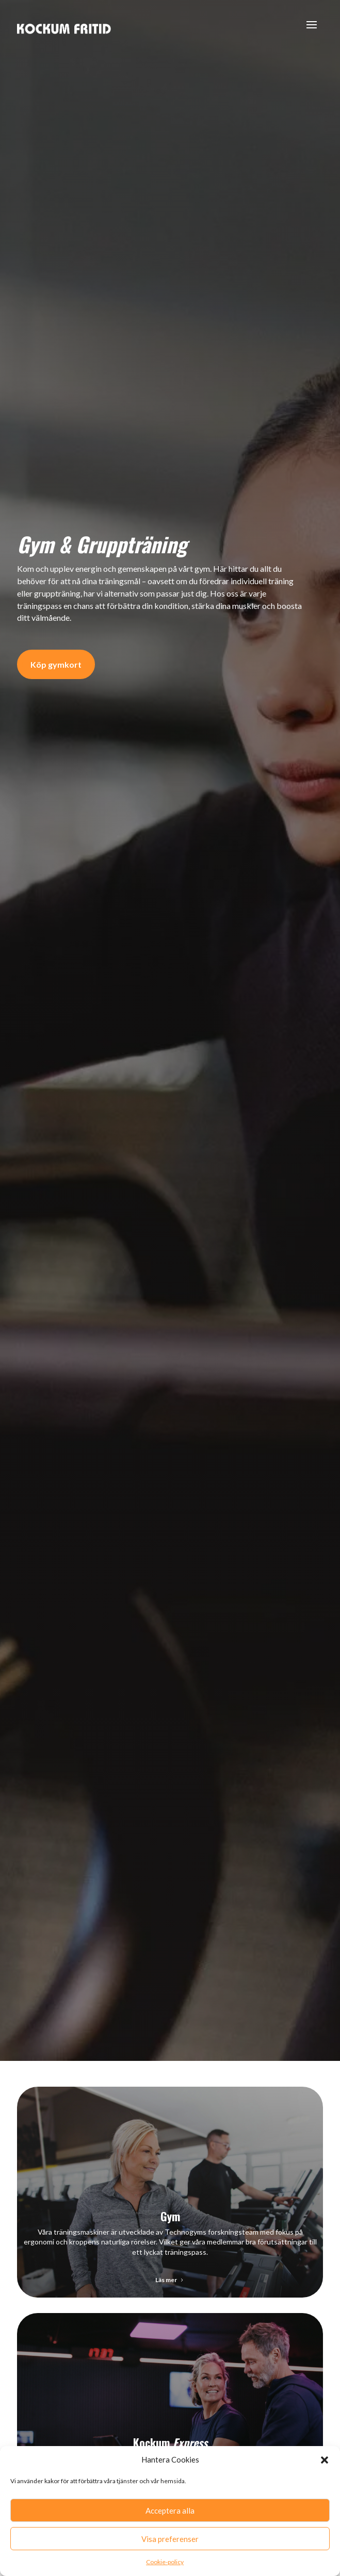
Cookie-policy (165, 2562)
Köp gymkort (56, 664)
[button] (324, 2460)
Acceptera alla (170, 2510)
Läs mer (166, 2280)
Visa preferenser (170, 2539)
